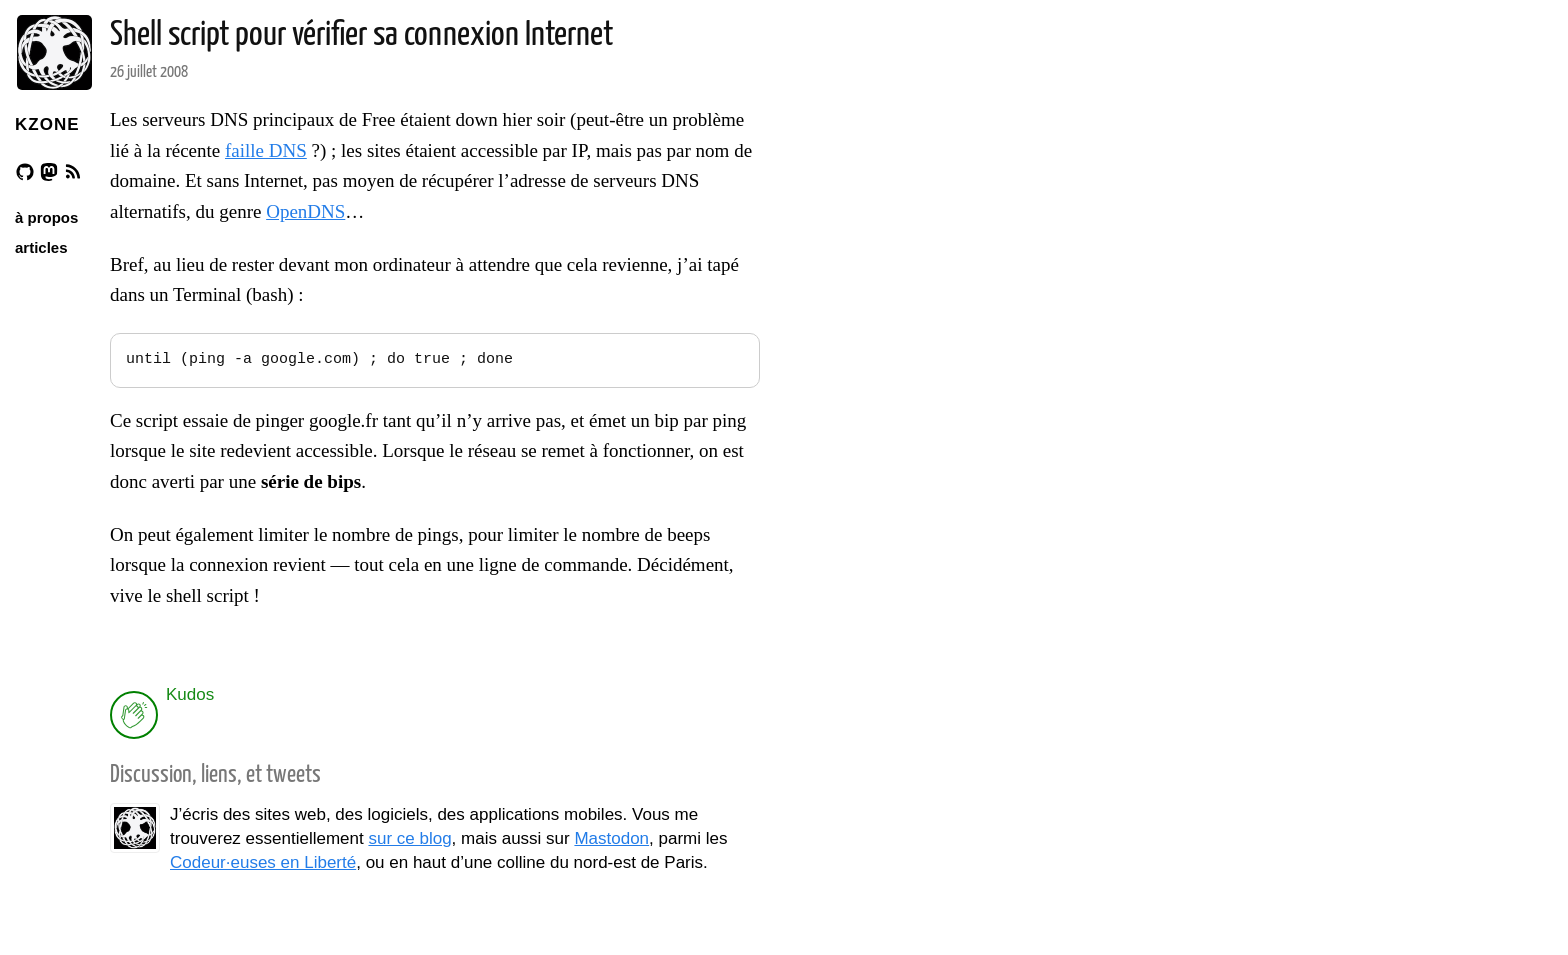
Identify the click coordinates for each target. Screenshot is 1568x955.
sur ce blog (409, 838)
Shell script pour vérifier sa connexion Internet (361, 35)
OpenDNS (305, 211)
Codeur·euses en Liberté (263, 862)
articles (41, 247)
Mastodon (611, 838)
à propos (46, 217)
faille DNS (266, 150)
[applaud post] (134, 715)
